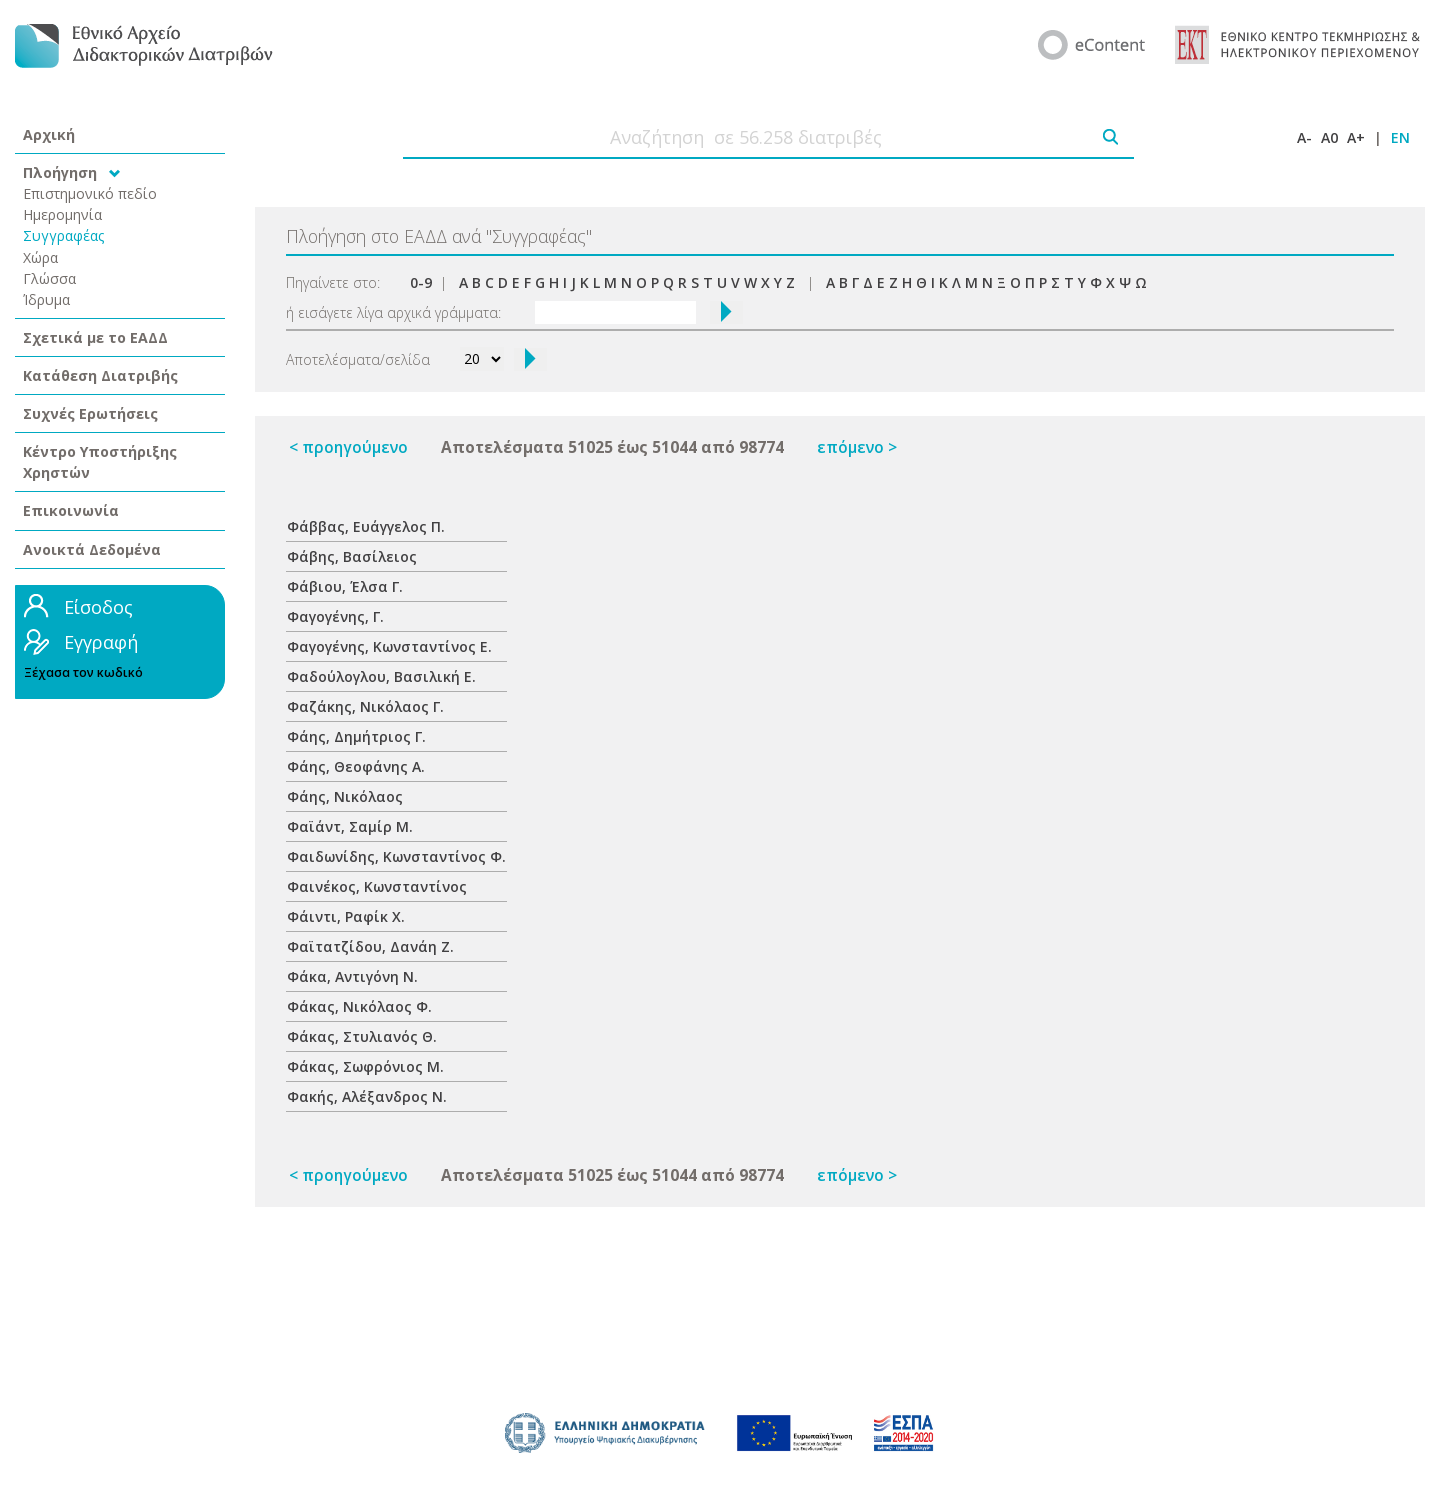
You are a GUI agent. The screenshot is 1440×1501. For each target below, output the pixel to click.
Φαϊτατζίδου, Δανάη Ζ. (370, 946)
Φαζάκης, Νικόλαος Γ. (365, 706)
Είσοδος (98, 607)
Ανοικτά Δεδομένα (92, 549)
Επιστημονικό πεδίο (90, 193)
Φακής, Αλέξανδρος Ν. (367, 1096)
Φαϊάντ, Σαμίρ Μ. (350, 826)
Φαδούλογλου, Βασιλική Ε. (381, 676)
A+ (1356, 137)
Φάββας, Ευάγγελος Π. (366, 526)
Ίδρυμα (46, 299)
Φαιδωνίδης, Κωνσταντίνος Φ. (396, 856)
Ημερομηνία (62, 214)
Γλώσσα (49, 278)
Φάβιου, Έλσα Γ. (345, 586)
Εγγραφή (101, 642)
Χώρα (40, 257)
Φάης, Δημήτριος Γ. (356, 736)
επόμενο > (857, 447)
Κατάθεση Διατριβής (100, 375)
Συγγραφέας (64, 235)
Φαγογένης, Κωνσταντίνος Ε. (389, 646)
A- (1304, 137)
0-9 (421, 282)
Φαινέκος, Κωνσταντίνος (377, 886)
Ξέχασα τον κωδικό (83, 672)
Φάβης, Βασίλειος (352, 556)
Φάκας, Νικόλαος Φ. (359, 1006)
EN (1400, 137)
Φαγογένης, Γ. (335, 616)
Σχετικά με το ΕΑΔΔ (95, 337)
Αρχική (49, 134)
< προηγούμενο (348, 447)
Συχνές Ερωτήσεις (90, 413)
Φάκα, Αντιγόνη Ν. (352, 976)
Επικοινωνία (71, 510)
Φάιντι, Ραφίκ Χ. (346, 916)
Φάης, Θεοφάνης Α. (356, 766)
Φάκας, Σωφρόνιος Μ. (365, 1066)
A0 (1329, 137)
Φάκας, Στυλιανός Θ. (362, 1036)
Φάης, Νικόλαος (345, 796)
